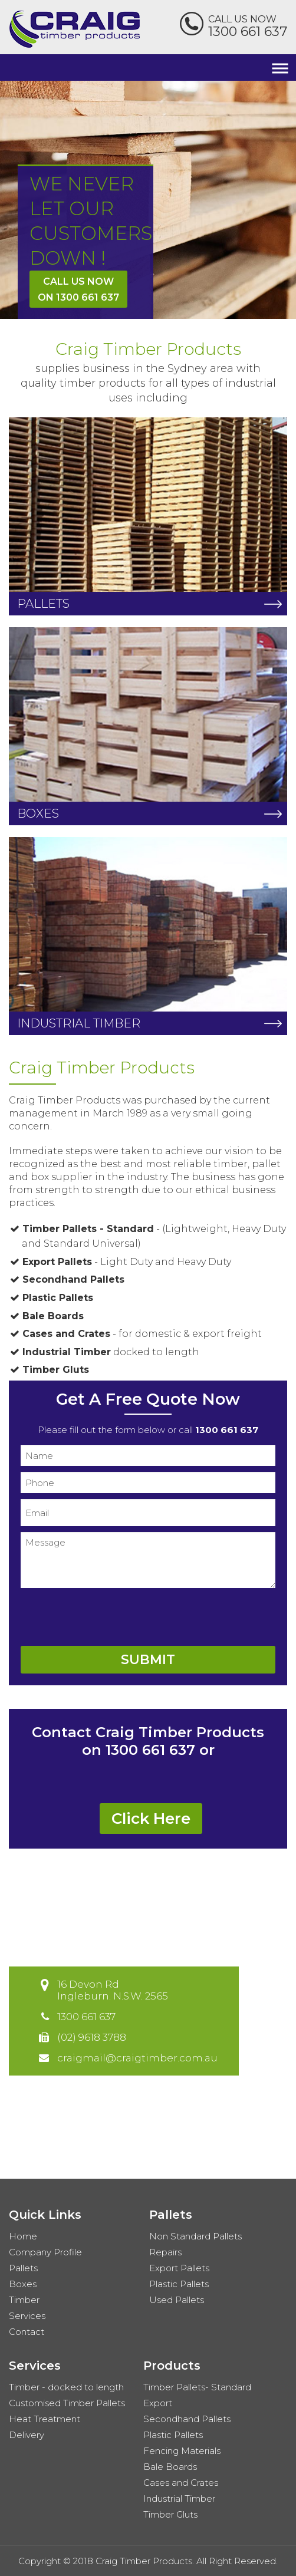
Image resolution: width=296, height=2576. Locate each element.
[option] (148, 200)
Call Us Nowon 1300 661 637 (78, 289)
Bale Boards (170, 2466)
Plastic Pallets (179, 2284)
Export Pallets (179, 2268)
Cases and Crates (180, 2482)
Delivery (26, 2434)
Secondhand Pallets (187, 2419)
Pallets (23, 2268)
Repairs (165, 2252)
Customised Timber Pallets (67, 2403)
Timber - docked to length (66, 2387)
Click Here (150, 1818)
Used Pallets (176, 2299)
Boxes (23, 2284)
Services (27, 2315)
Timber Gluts (170, 2514)
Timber (24, 2299)
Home (23, 2236)
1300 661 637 (247, 32)
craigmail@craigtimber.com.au (137, 2058)
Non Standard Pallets (195, 2236)
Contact (26, 2331)
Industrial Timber (179, 2498)
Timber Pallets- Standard (197, 2387)
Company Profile (45, 2252)
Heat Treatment (44, 2419)
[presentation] (110, 1617)
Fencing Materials (182, 2450)
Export (157, 2403)
